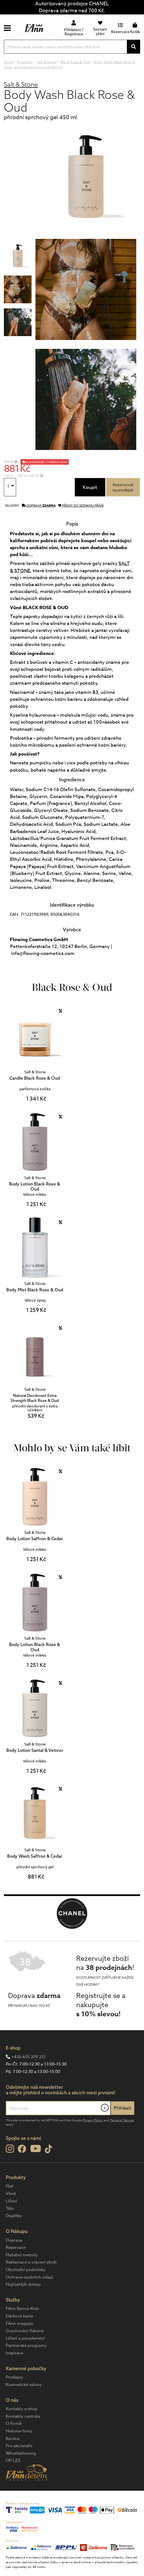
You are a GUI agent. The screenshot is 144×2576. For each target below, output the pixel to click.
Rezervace (15, 2247)
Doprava (14, 2240)
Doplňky (14, 2216)
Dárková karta (19, 2316)
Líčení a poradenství (25, 2338)
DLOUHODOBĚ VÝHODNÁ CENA (46, 462)
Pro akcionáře (19, 2446)
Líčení (11, 2201)
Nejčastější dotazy (23, 2284)
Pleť (9, 2186)
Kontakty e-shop (21, 2409)
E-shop (13, 2048)
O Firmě (13, 2423)
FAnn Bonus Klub (22, 2308)
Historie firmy (19, 2431)
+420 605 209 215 (28, 2057)
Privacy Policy (93, 2120)
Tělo (10, 2208)
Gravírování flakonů (25, 2331)
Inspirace (14, 2353)
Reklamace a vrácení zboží (31, 2262)
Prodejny (14, 2377)
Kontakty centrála (23, 2416)
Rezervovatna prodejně (122, 487)
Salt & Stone (21, 84)
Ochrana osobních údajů (29, 2277)
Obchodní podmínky (25, 2270)
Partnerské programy (26, 2345)
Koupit (90, 487)
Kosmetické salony (24, 2385)
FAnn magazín (19, 2323)
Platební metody (22, 2255)
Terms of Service (122, 2120)
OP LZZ (13, 2460)
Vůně (11, 2193)
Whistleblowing (21, 2453)
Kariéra (12, 2438)
